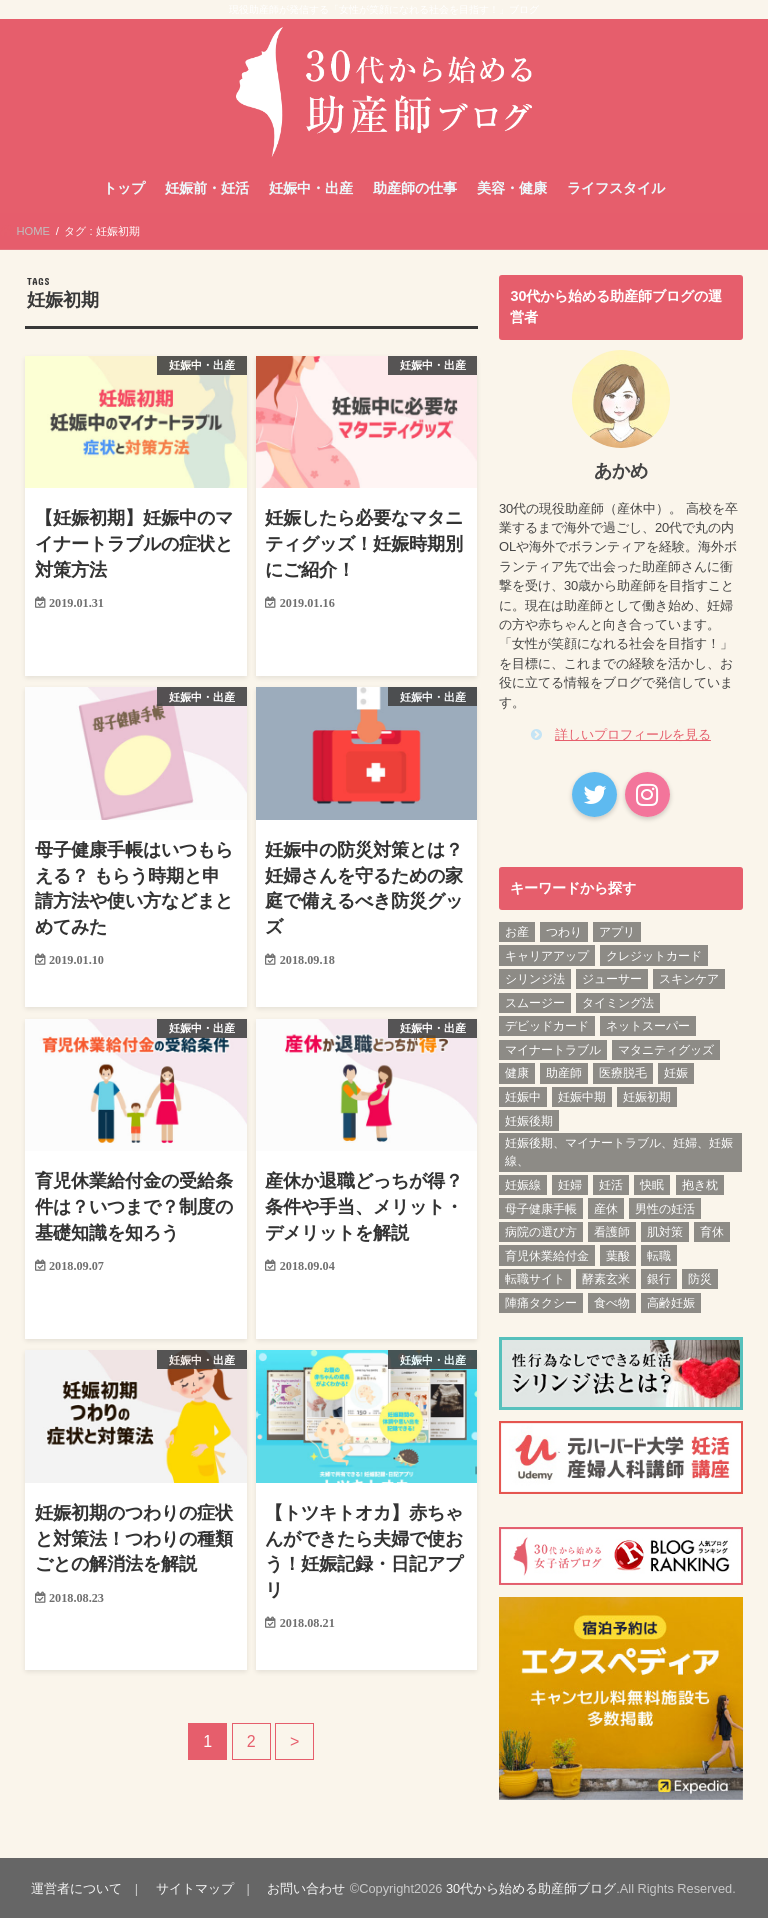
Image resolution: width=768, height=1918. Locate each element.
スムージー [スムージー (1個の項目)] (535, 1003)
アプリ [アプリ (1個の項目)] (617, 932)
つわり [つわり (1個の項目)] (564, 932)
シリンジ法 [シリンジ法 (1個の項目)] (535, 979)
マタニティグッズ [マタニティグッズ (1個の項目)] (666, 1050)
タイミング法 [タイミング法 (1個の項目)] (618, 1003)
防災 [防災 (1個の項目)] (700, 1279)
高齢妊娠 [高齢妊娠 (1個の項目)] (671, 1303)
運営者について (76, 1888)
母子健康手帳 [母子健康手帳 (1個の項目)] (541, 1209)
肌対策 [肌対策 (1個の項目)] (665, 1232)
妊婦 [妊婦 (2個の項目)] (570, 1185)
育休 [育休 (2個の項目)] (712, 1232)
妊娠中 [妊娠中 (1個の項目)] (523, 1097)
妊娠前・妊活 (207, 188)
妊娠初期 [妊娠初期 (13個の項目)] (647, 1097)
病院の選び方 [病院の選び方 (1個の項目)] (541, 1232)
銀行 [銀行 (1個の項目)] (659, 1279)
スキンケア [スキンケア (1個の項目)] (689, 979)
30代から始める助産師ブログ (531, 1888)
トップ (124, 188)
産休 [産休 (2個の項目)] (606, 1209)
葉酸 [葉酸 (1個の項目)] (618, 1256)
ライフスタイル (616, 188)
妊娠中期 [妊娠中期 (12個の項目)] (582, 1097)
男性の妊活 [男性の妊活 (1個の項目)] (665, 1209)
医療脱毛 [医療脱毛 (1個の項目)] (623, 1073)
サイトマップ (195, 1888)
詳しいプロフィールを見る (633, 734)
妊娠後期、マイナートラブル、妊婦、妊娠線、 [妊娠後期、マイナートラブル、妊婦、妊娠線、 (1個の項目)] (619, 1152)
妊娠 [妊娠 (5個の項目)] (676, 1073)
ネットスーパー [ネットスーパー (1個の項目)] (648, 1026)
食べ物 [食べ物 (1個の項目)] (612, 1303)
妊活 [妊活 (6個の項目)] (611, 1185)
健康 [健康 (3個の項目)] (517, 1073)
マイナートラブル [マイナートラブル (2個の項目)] (553, 1050)
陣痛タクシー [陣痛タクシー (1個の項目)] (541, 1303)
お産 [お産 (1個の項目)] (517, 932)
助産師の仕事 (415, 188)
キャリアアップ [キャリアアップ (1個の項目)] (547, 956)
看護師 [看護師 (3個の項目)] (612, 1232)
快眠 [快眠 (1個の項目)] (652, 1185)
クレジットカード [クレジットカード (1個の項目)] (654, 956)
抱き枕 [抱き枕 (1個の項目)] (700, 1185)
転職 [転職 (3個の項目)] (659, 1256)
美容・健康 (512, 188)
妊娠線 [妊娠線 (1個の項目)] (523, 1185)
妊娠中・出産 (311, 188)
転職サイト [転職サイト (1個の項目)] (535, 1279)
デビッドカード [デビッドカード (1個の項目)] (547, 1026)
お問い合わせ (306, 1888)
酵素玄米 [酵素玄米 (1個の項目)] (606, 1279)
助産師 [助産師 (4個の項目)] (564, 1073)
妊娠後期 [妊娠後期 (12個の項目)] (529, 1121)
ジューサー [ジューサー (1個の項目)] (612, 979)
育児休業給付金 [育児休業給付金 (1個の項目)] (547, 1256)
